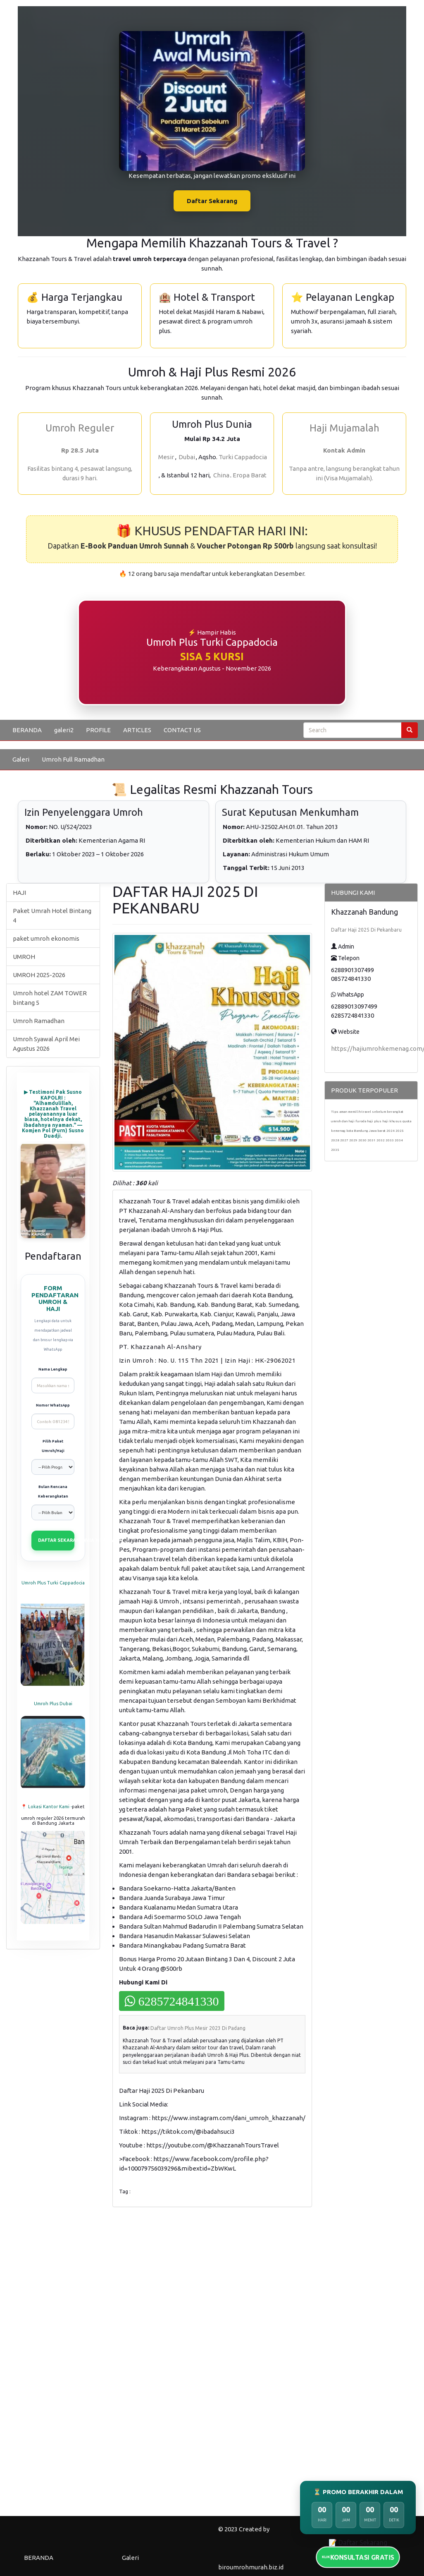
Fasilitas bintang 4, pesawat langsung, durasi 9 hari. (79, 473)
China (221, 475)
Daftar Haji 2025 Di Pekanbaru (366, 929)
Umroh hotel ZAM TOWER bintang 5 (50, 998)
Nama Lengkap (52, 1369)
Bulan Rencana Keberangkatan (53, 1491)
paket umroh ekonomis (46, 938)
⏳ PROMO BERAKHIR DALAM (358, 2491)
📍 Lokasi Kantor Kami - (46, 1806)
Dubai (187, 456)
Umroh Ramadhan (38, 1020)
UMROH (24, 956)
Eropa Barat (250, 475)
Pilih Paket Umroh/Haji (53, 1446)
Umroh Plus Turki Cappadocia (53, 1582)
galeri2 (64, 729)
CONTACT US (182, 729)
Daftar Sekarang (212, 200)
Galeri (20, 759)
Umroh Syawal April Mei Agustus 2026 (46, 1043)
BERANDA (27, 729)
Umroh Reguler (79, 428)
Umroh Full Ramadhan (73, 759)
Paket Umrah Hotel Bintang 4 (52, 915)
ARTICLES (137, 729)
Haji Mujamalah (344, 428)
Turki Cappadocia (243, 456)
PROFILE (98, 729)
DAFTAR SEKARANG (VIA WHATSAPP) (56, 1540)
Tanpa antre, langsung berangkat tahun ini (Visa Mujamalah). (344, 473)
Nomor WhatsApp (53, 1405)
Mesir (166, 456)
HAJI (19, 892)
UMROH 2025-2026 (39, 974)
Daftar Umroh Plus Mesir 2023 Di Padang (197, 2028)
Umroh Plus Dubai (53, 1703)
